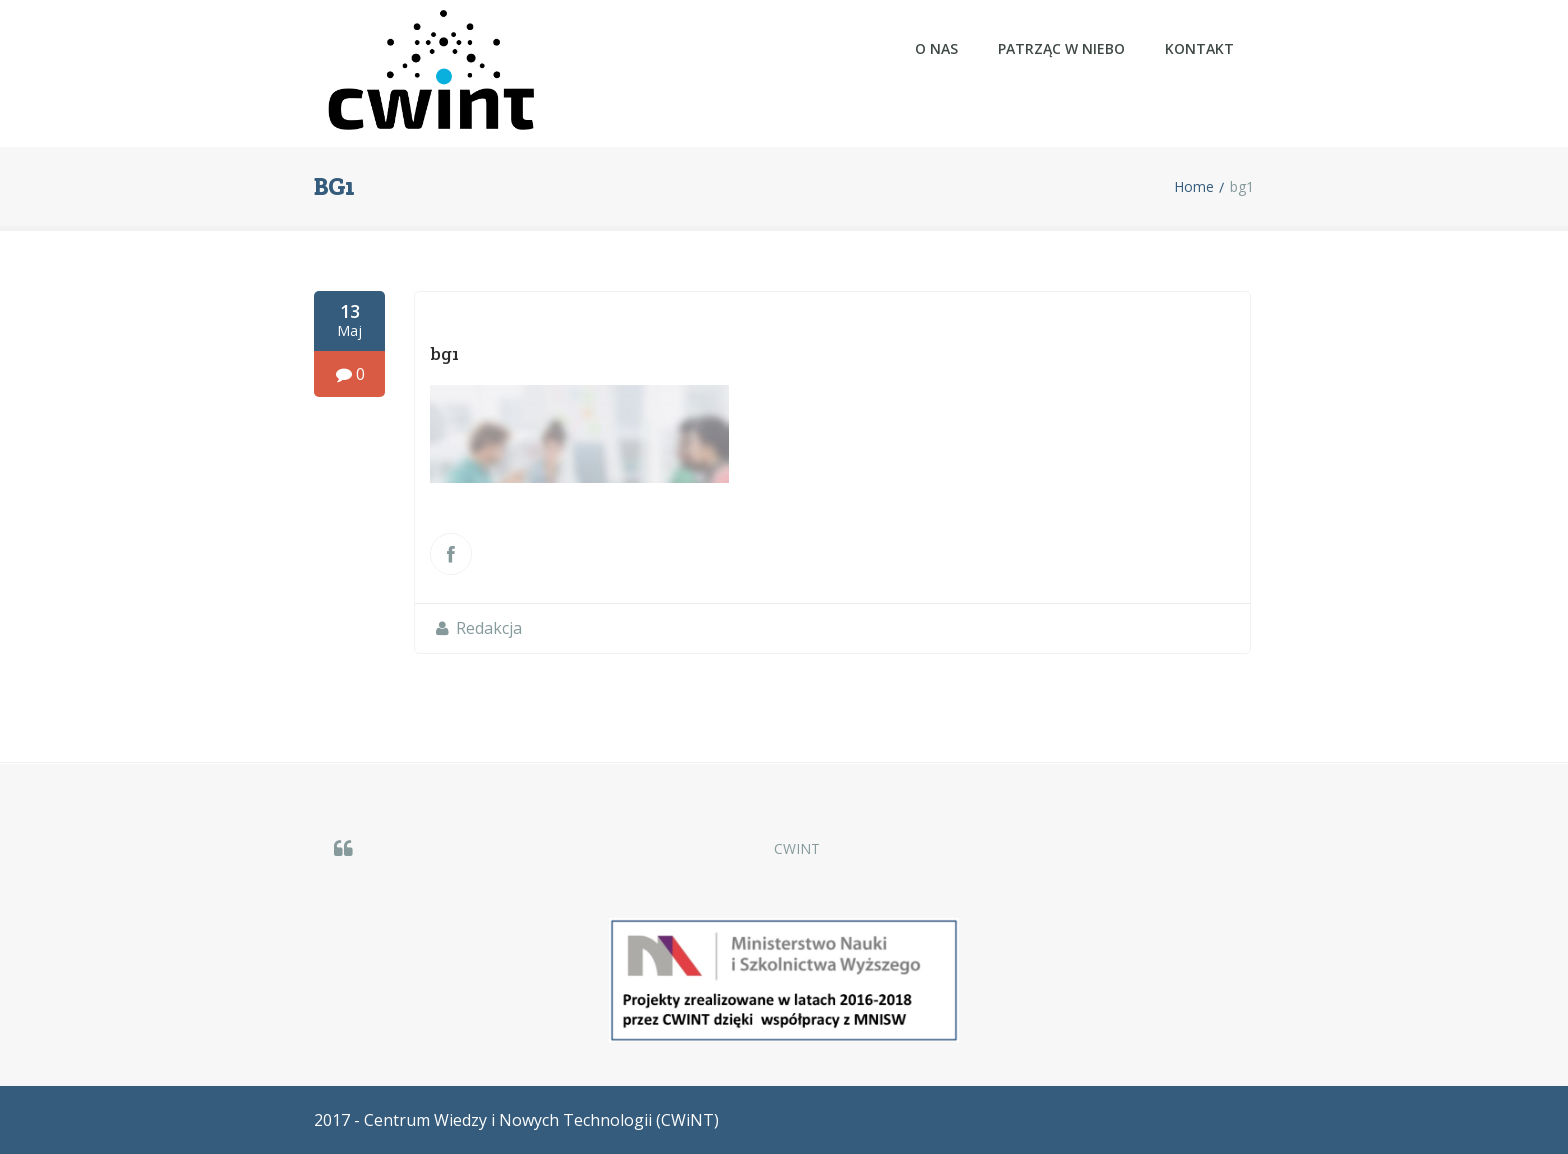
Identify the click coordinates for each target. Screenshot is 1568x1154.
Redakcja (489, 628)
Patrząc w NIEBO (1061, 48)
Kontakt (1199, 48)
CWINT (797, 848)
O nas (936, 48)
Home (1194, 187)
